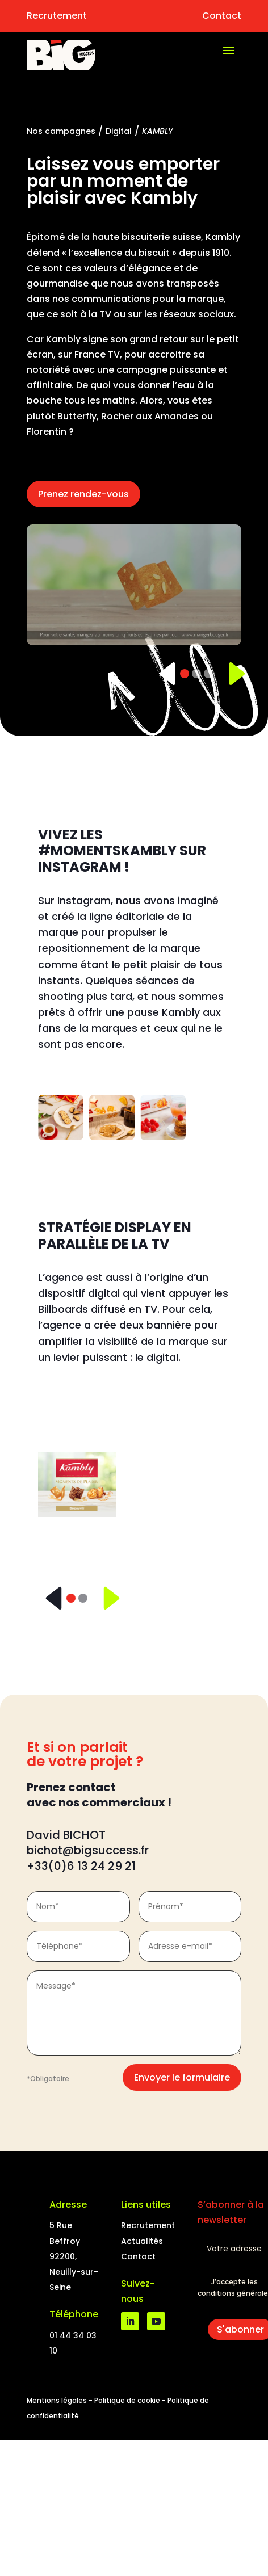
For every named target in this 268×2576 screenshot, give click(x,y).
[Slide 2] (196, 673)
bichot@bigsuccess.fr (89, 1850)
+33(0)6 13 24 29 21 (81, 1866)
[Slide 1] (184, 673)
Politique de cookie (127, 2400)
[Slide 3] (208, 673)
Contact (221, 15)
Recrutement (57, 15)
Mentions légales (57, 2400)
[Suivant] (230, 674)
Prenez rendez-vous (83, 494)
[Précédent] (163, 674)
